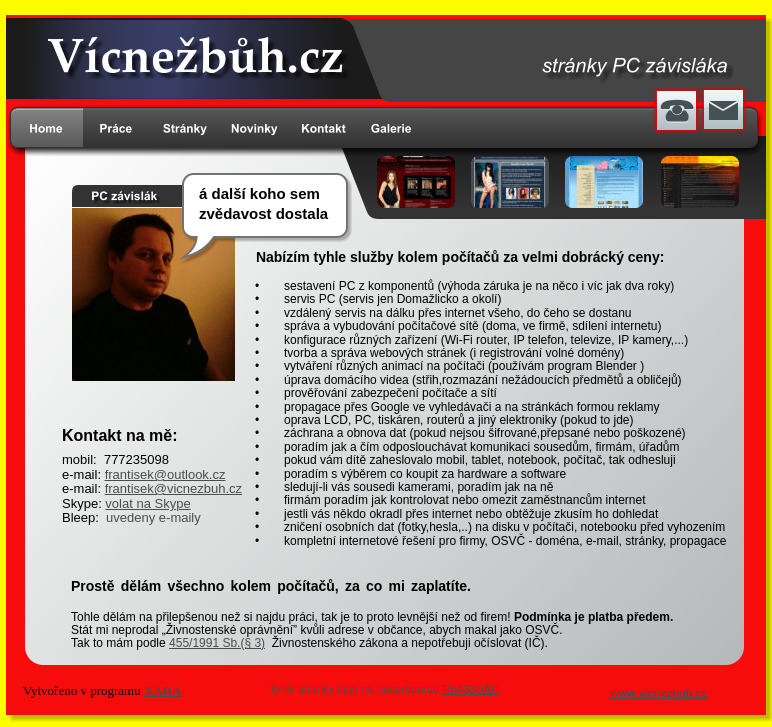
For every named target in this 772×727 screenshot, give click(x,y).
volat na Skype (147, 503)
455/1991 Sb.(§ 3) (217, 643)
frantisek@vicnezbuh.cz (173, 488)
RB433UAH (470, 689)
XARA (163, 690)
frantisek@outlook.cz (165, 474)
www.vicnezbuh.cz (658, 693)
